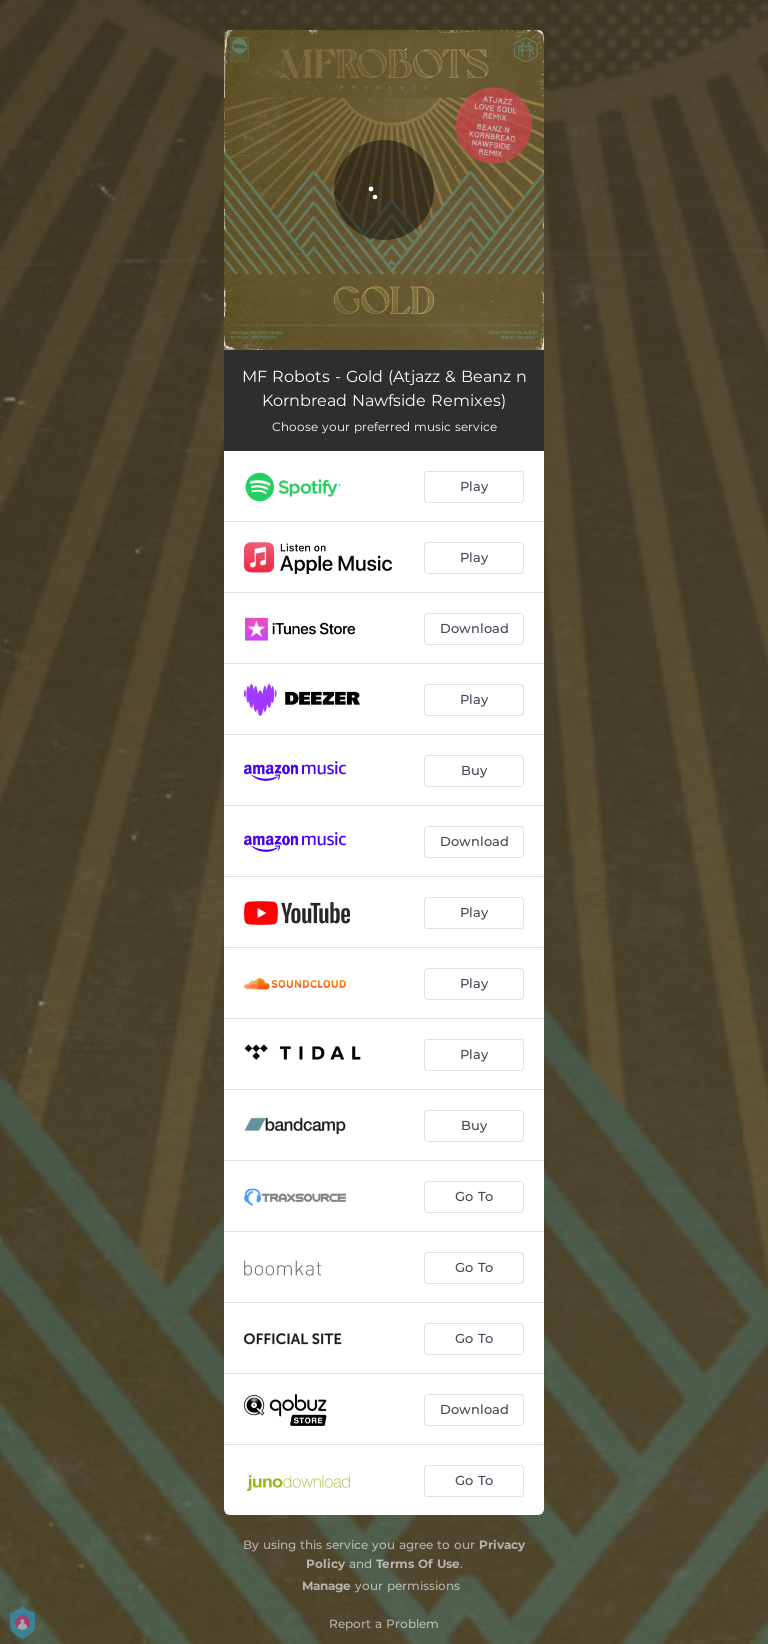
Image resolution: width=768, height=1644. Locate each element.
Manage (326, 1585)
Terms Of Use (418, 1563)
